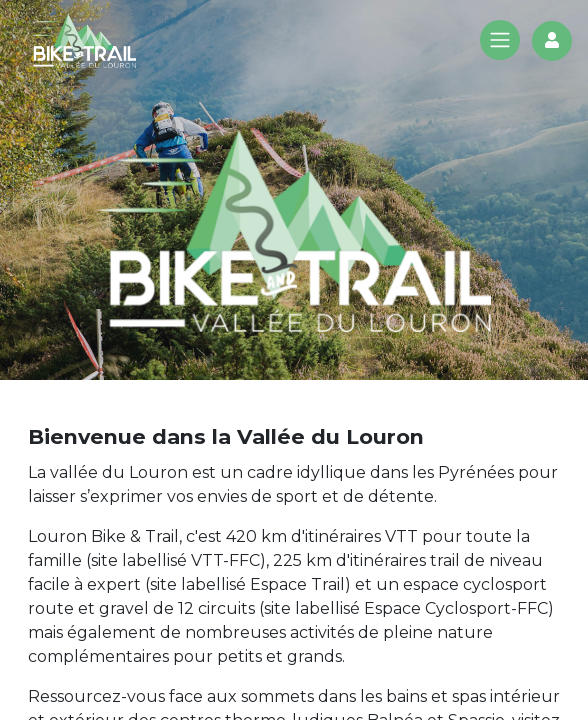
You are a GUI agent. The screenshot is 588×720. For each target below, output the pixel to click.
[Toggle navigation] (500, 40)
